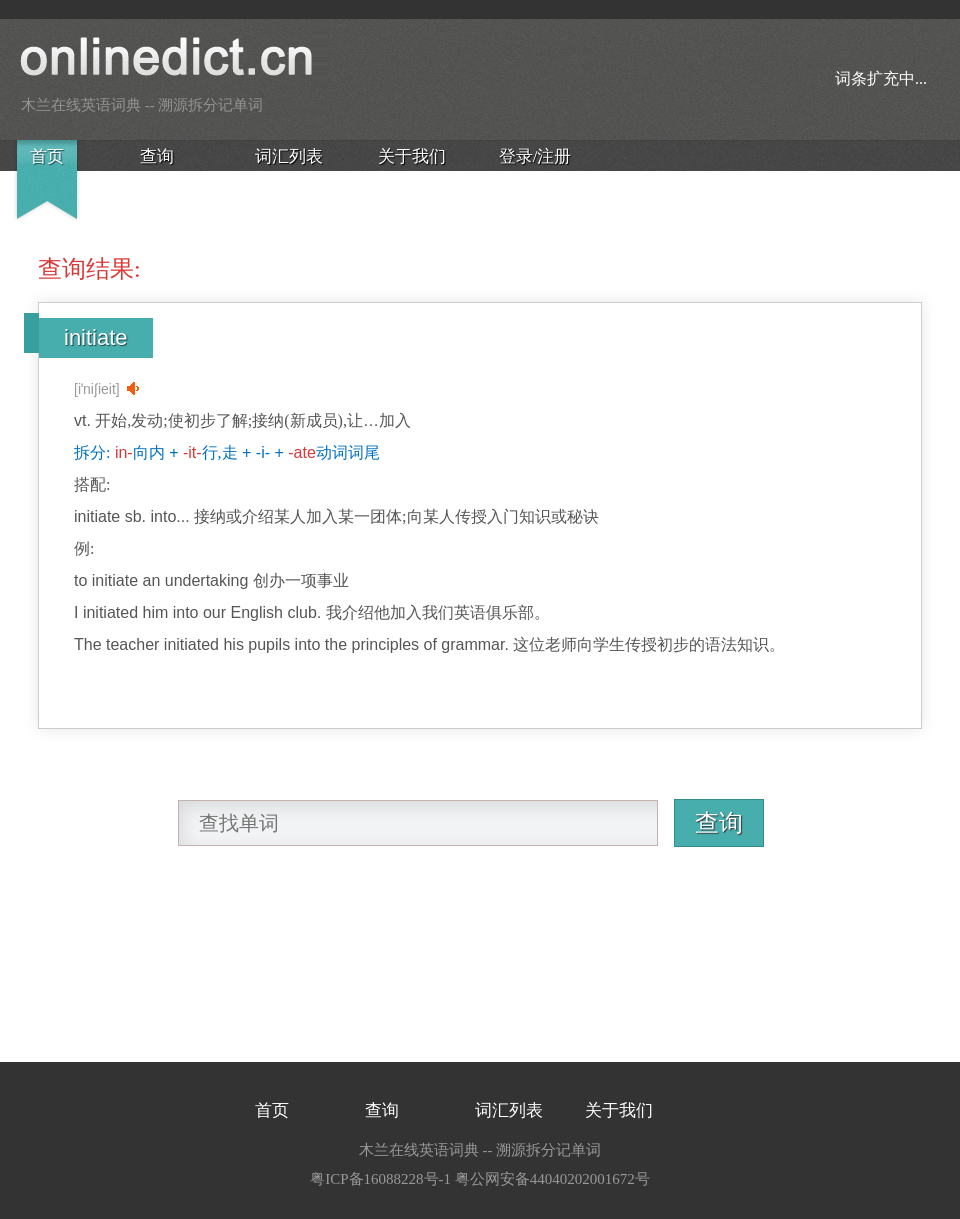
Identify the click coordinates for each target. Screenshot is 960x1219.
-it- (192, 452)
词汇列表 (289, 156)
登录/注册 (535, 156)
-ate (302, 452)
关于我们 (412, 156)
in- (124, 452)
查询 (157, 156)
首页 (47, 156)
